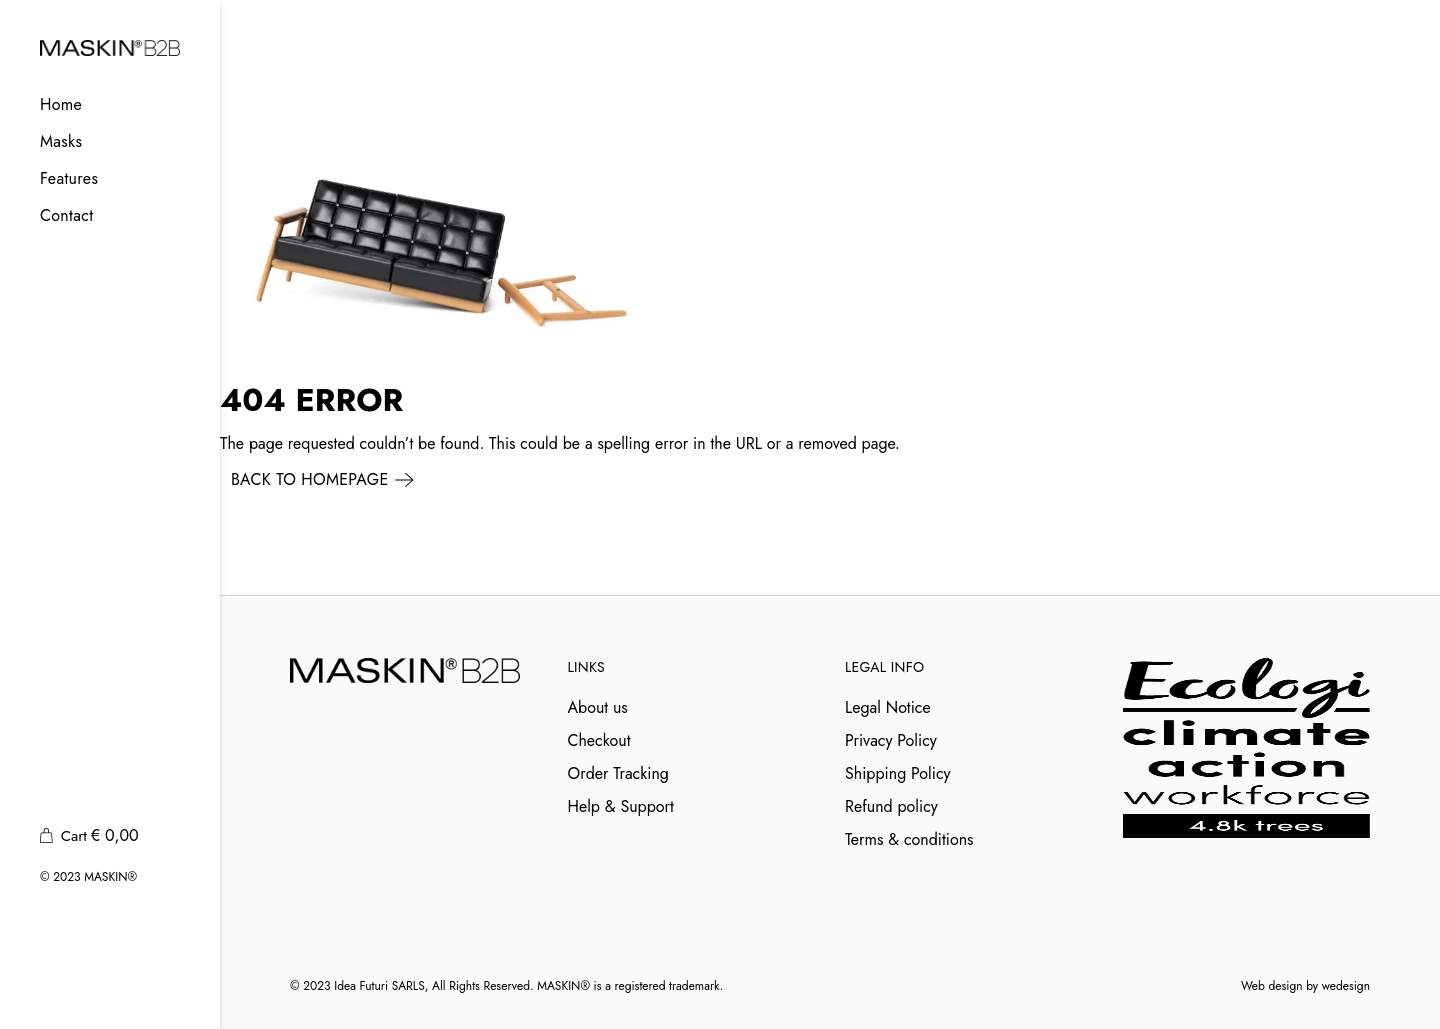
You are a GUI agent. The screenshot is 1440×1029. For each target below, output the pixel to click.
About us (598, 707)
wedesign (1346, 986)
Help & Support (621, 806)
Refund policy (891, 806)
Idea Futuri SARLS (379, 986)
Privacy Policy (891, 740)
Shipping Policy (898, 773)
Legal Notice (888, 707)
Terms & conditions (909, 839)
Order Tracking (619, 773)
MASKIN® (110, 877)
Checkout (599, 740)
